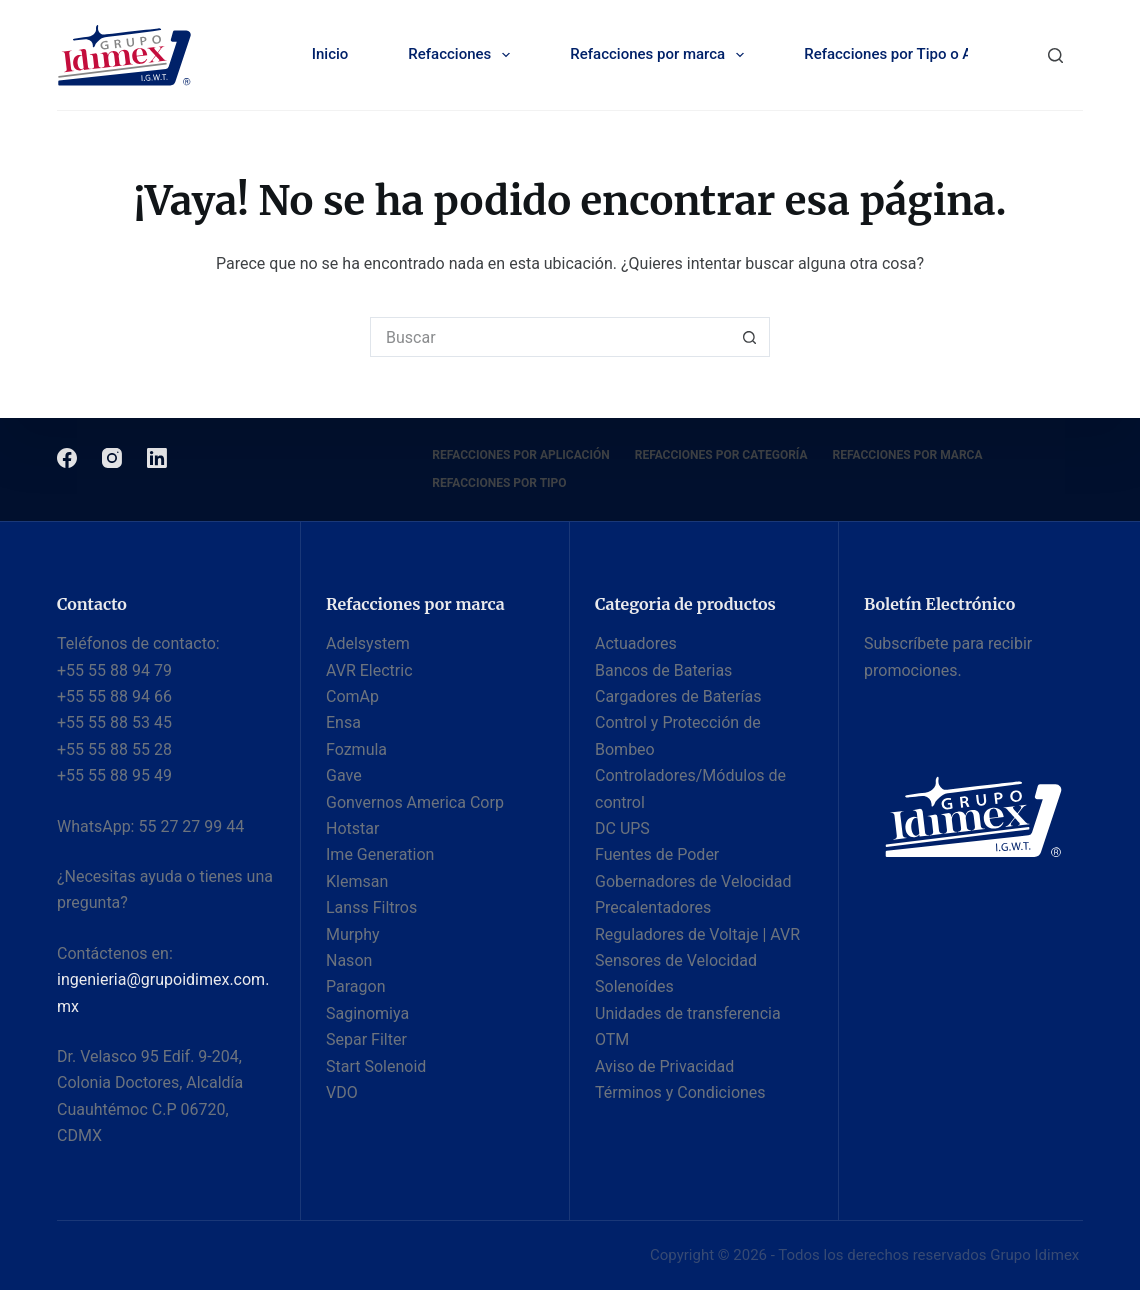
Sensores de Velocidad (676, 960)
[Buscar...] (550, 337)
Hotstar (352, 828)
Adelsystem (368, 643)
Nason (349, 960)
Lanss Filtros (371, 907)
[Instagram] (112, 458)
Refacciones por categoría (721, 455)
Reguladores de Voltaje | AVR (697, 934)
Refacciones (463, 55)
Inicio (330, 54)
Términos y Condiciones (680, 1092)
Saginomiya (367, 1013)
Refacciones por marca (661, 55)
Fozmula (356, 749)
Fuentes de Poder (657, 854)
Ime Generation (380, 854)
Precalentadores (653, 907)
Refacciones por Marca (908, 455)
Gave (344, 775)
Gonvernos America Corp (415, 802)
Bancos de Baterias (663, 670)
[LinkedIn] (157, 458)
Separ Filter (366, 1039)
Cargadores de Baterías (678, 696)
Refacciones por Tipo (499, 483)
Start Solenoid (376, 1066)
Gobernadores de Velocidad (693, 881)
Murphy (353, 934)
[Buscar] (1055, 55)
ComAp (352, 696)
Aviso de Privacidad (664, 1066)
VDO (342, 1092)
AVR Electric (369, 670)
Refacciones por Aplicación (520, 455)
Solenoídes (634, 986)
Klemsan (357, 881)
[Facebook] (67, 458)
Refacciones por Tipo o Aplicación (932, 55)
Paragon (355, 986)
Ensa (343, 722)
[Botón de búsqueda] (750, 337)
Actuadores (636, 643)
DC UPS (622, 828)
